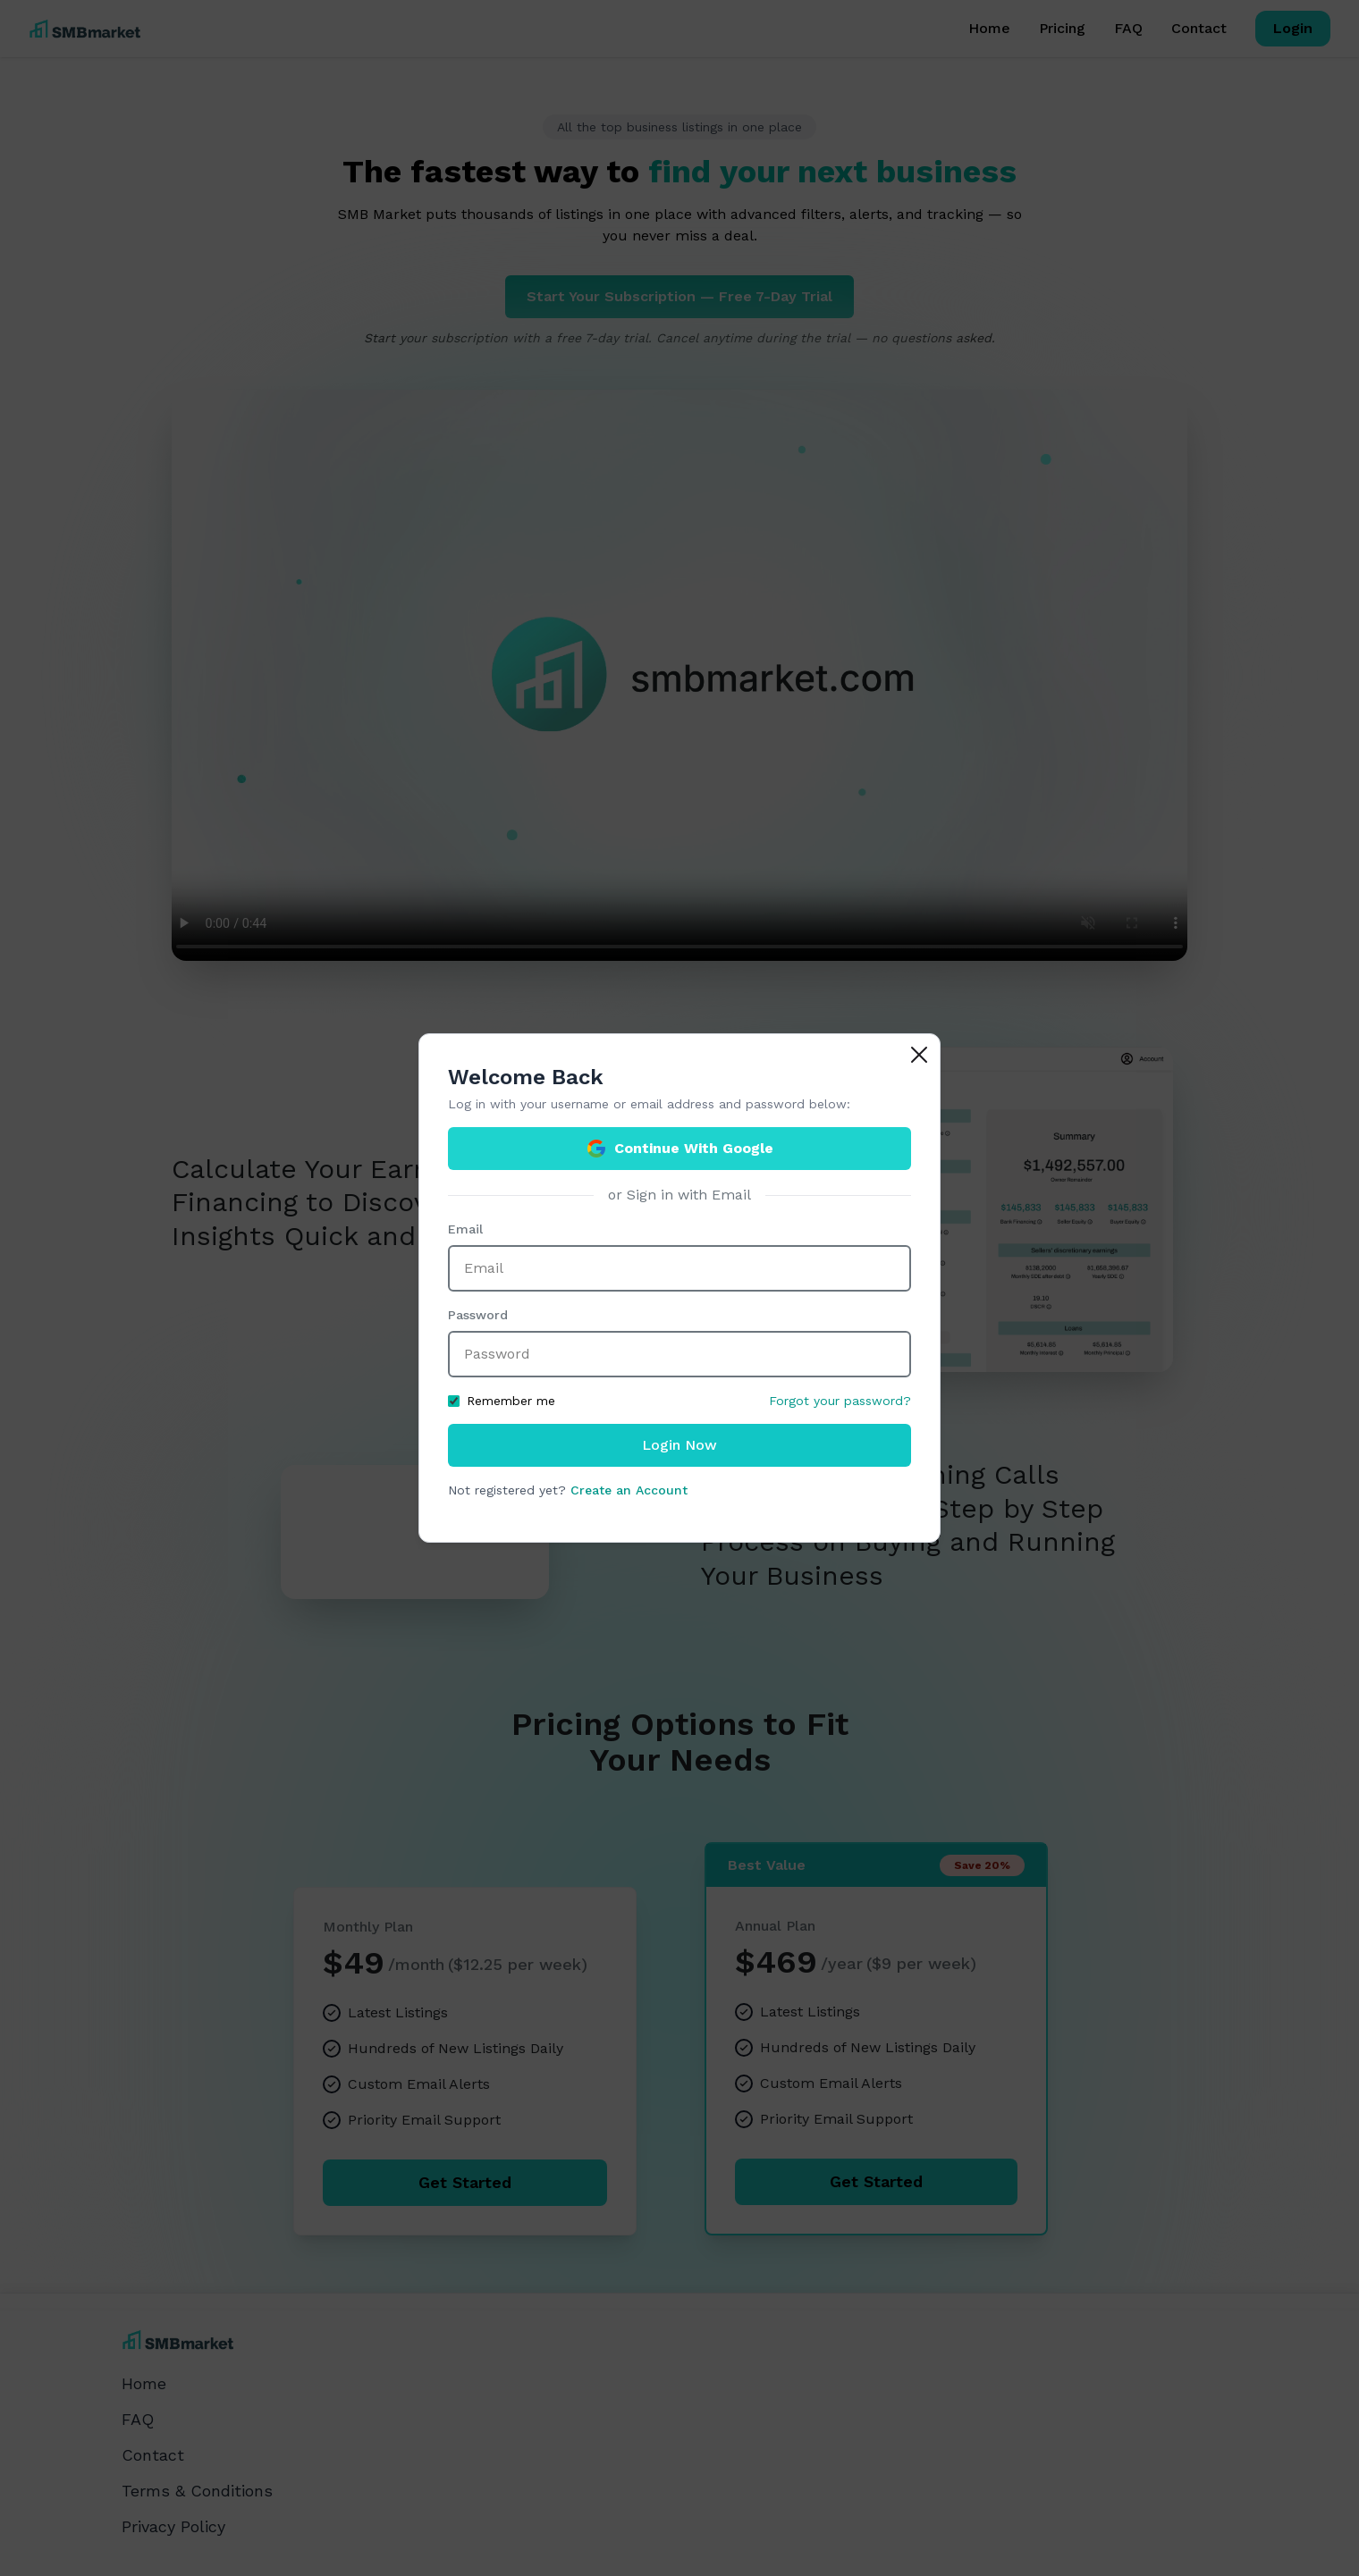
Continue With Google (679, 1148)
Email (465, 1229)
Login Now (679, 1444)
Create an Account (629, 1490)
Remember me (501, 1400)
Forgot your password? (840, 1400)
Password (478, 1315)
